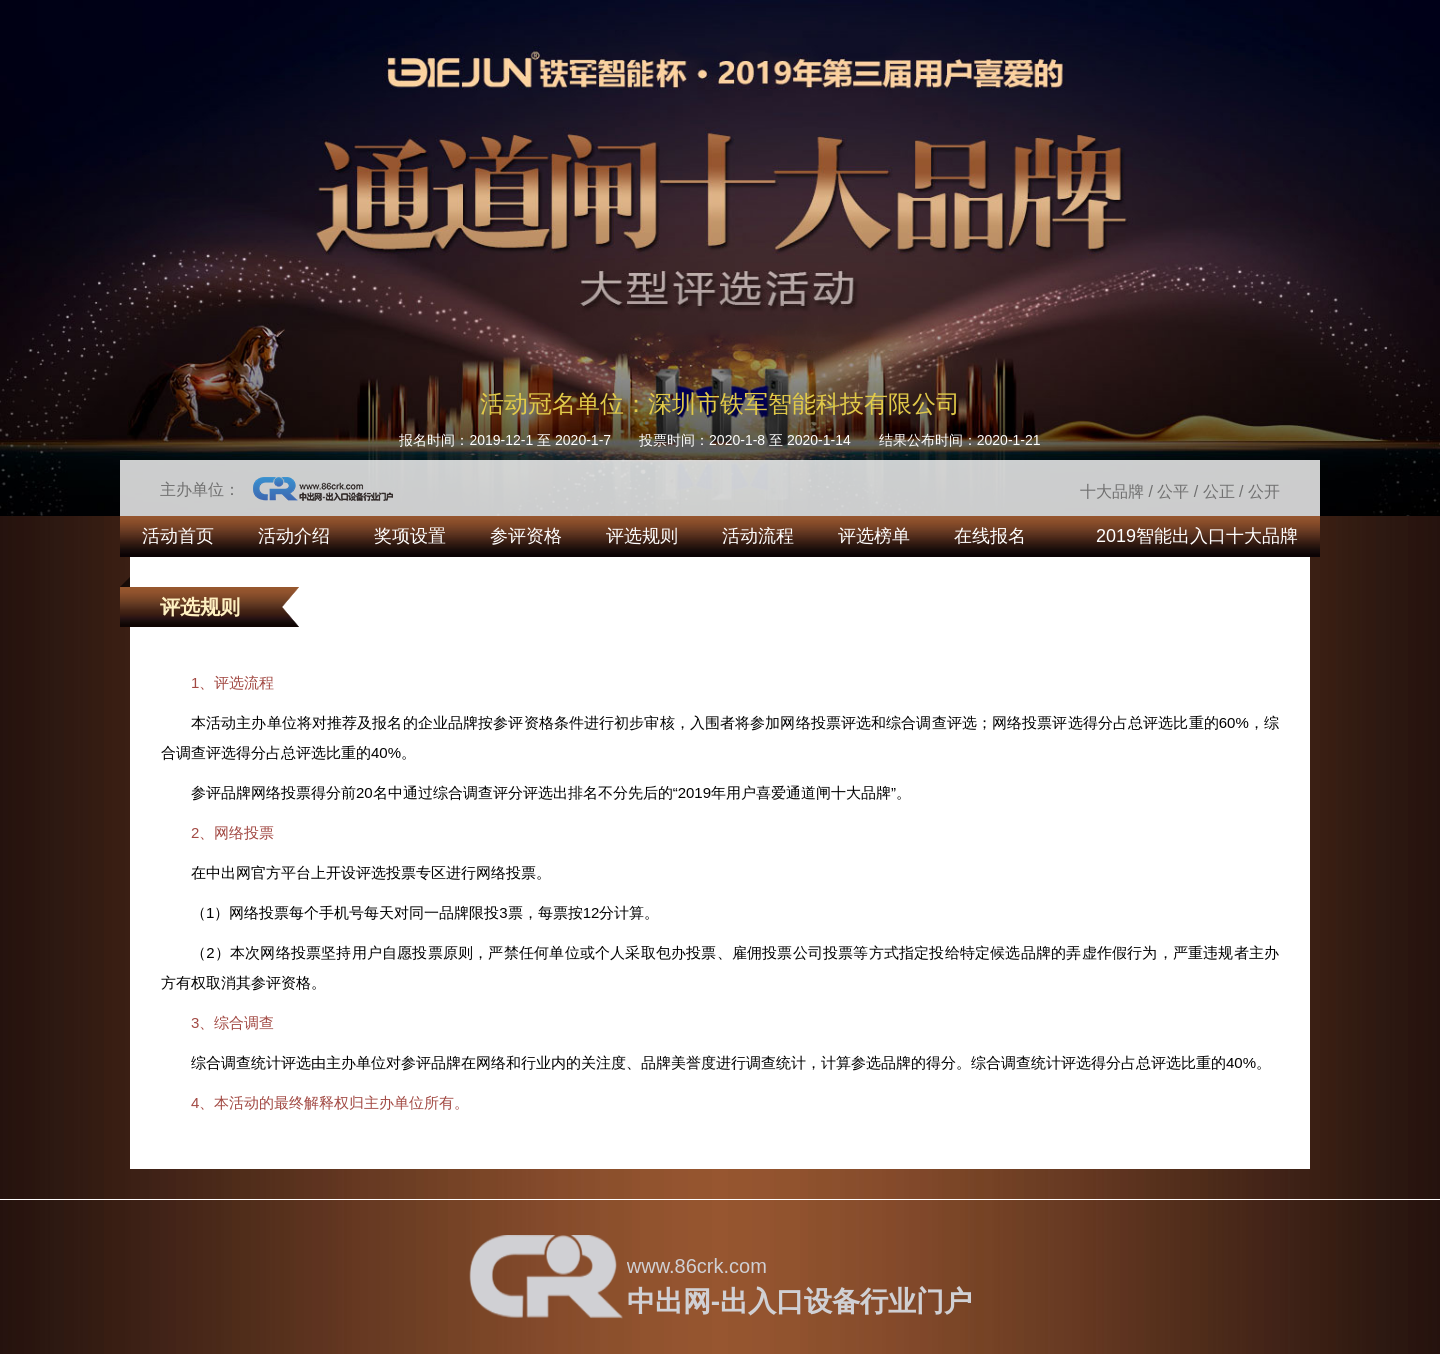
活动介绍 (294, 536)
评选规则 (642, 536)
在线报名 (990, 536)
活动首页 (178, 536)
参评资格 (526, 536)
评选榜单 (874, 536)
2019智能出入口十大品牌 (1197, 536)
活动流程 (758, 536)
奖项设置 (410, 536)
